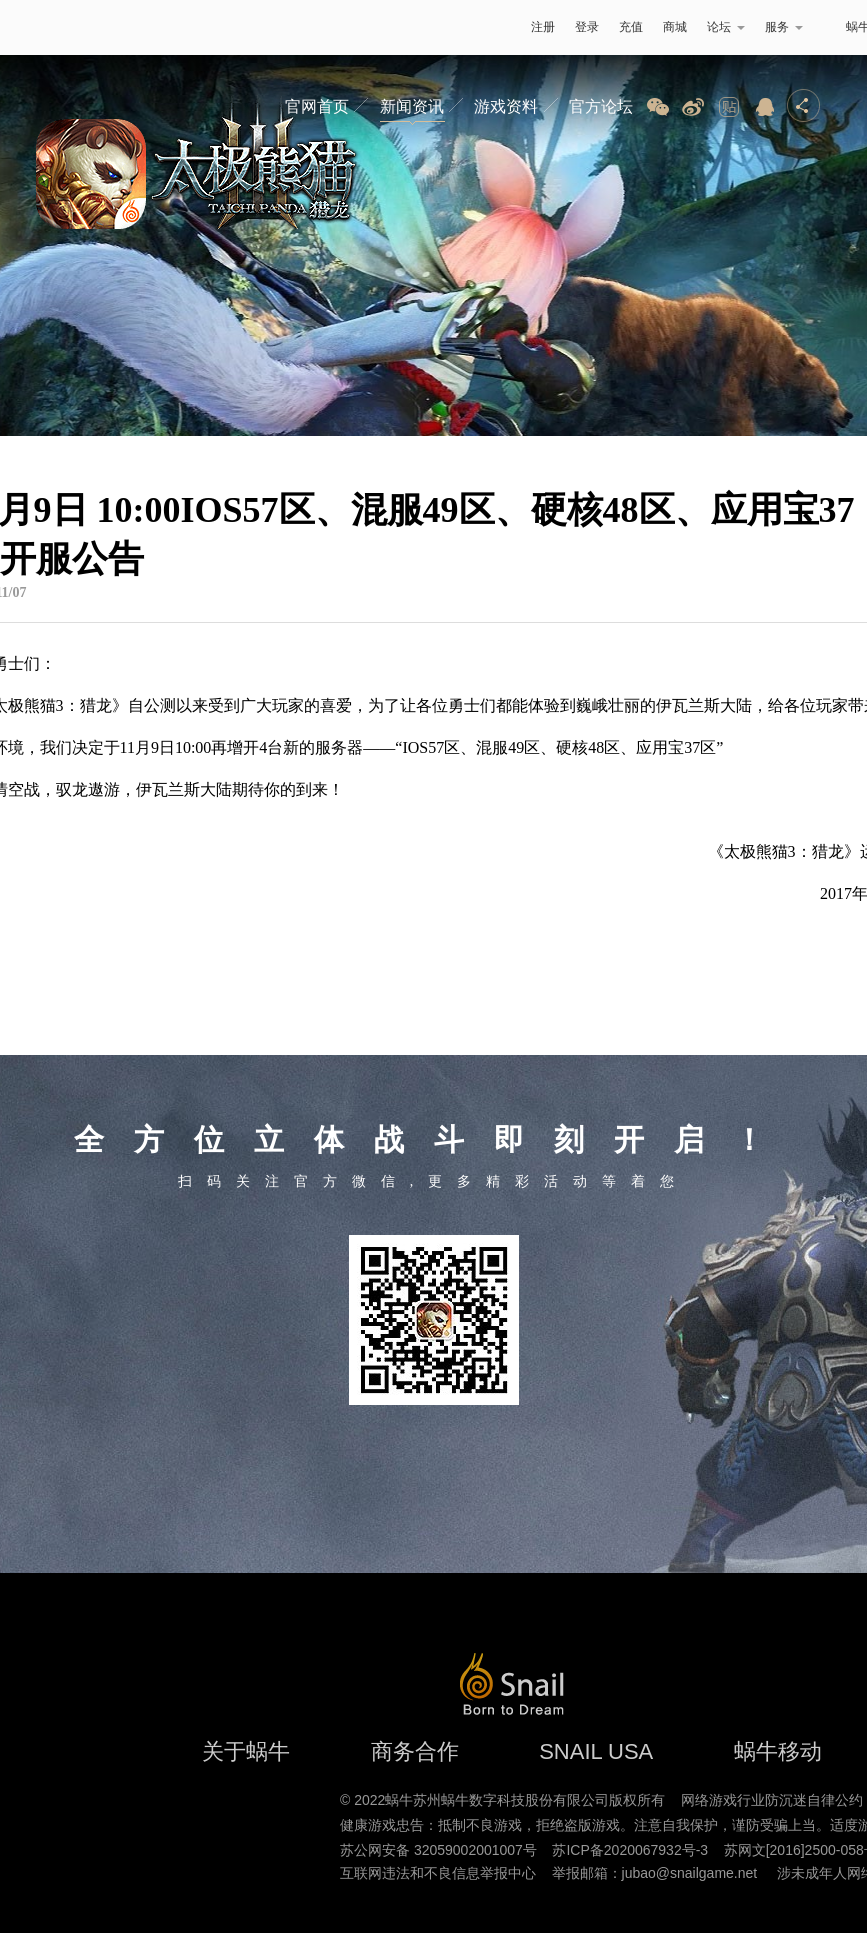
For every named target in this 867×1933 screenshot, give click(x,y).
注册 (543, 27)
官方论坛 (601, 106)
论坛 (726, 27)
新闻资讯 (412, 106)
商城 (675, 27)
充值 (631, 27)
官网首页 (317, 106)
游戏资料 (506, 106)
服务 (784, 27)
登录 (587, 27)
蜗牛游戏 (55, 27)
